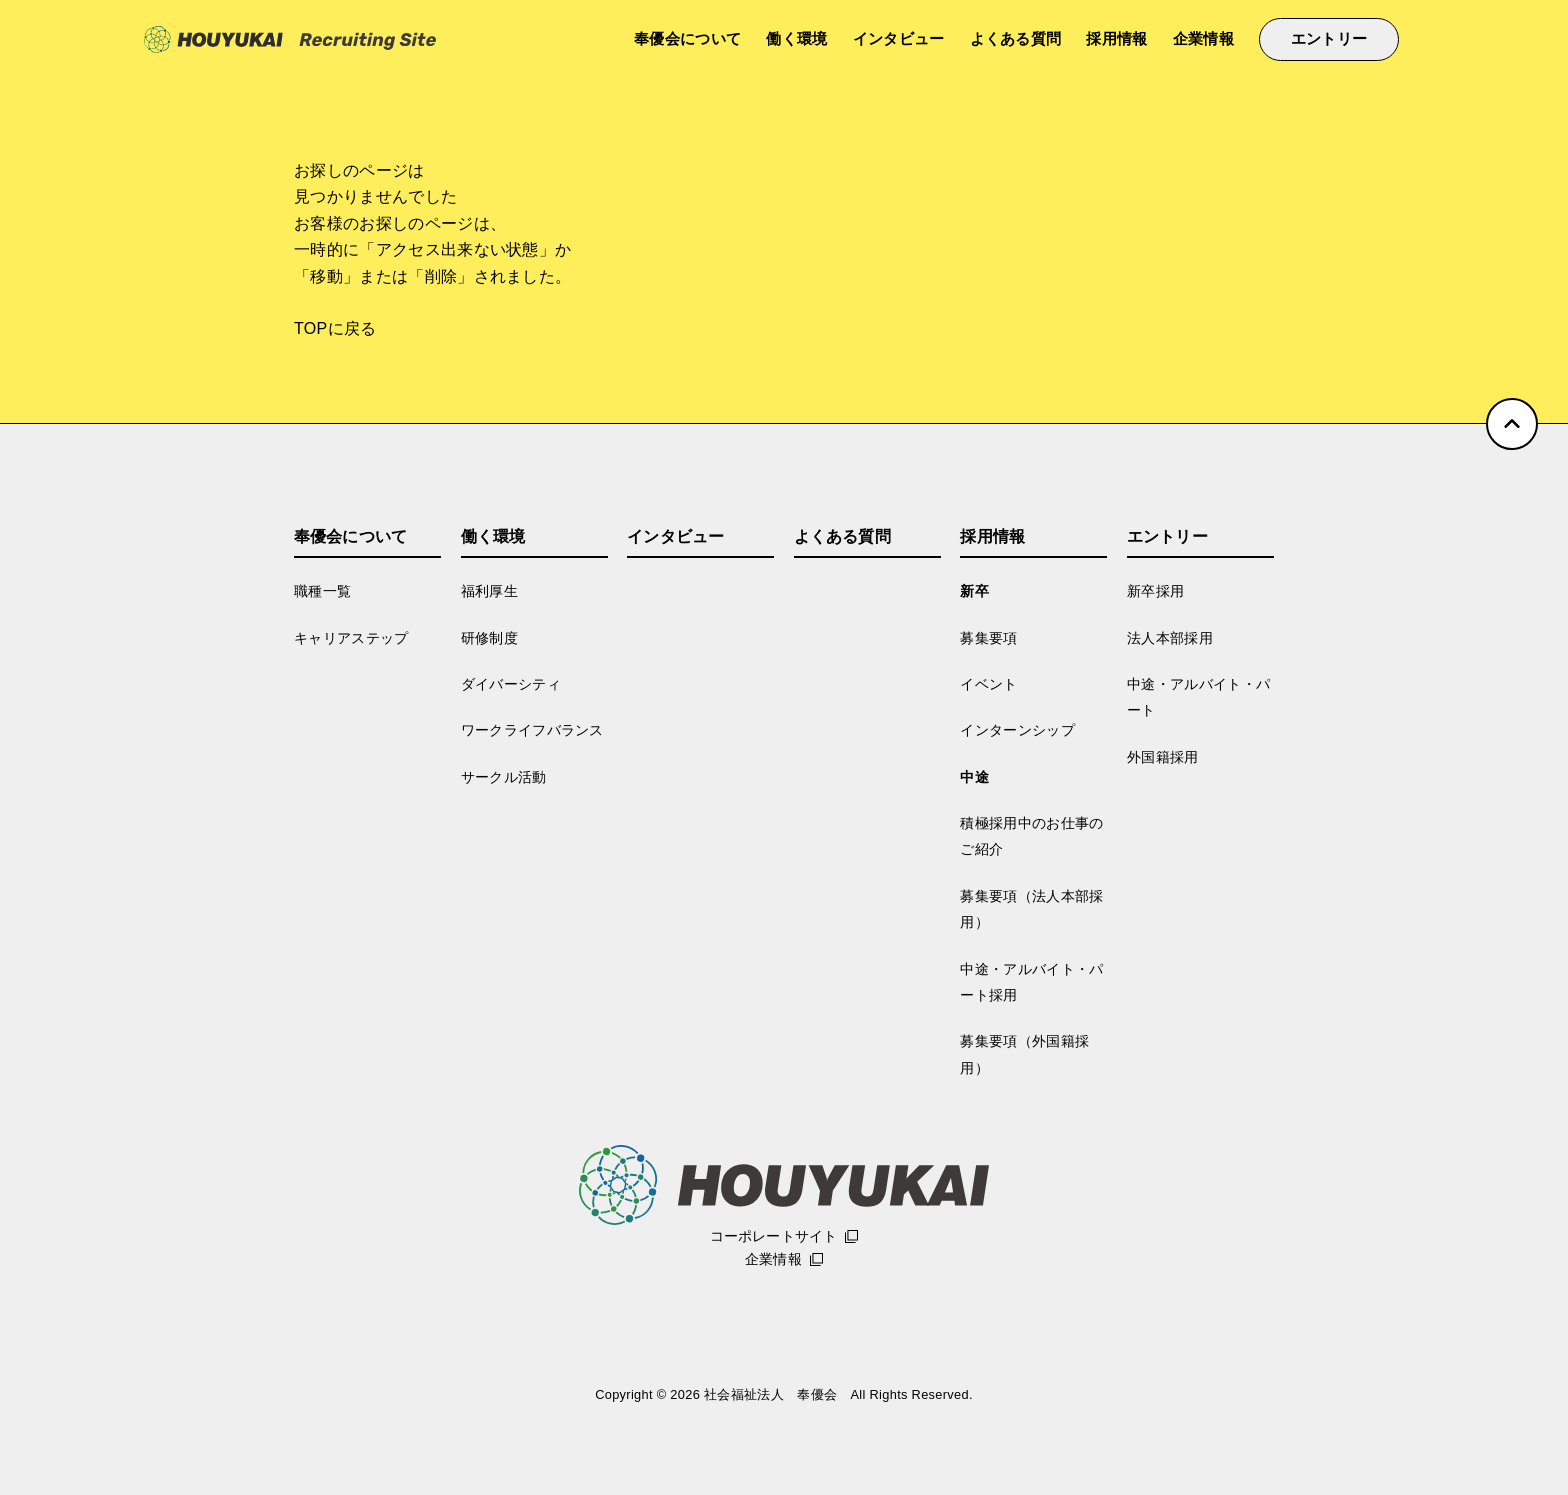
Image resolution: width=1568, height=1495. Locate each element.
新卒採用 (1155, 591)
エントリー (1329, 38)
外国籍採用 (1163, 757)
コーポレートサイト (773, 1236)
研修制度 (489, 638)
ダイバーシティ (511, 684)
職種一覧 (322, 591)
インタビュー (899, 38)
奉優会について (687, 38)
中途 (974, 777)
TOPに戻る (335, 328)
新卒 (974, 591)
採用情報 (1116, 38)
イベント (988, 684)
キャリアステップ (351, 638)
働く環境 (796, 38)
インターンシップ (1017, 730)
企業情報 (1203, 38)
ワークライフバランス (532, 730)
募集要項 (988, 638)
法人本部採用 (1170, 638)
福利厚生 (489, 591)
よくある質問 (1016, 38)
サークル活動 (504, 777)
